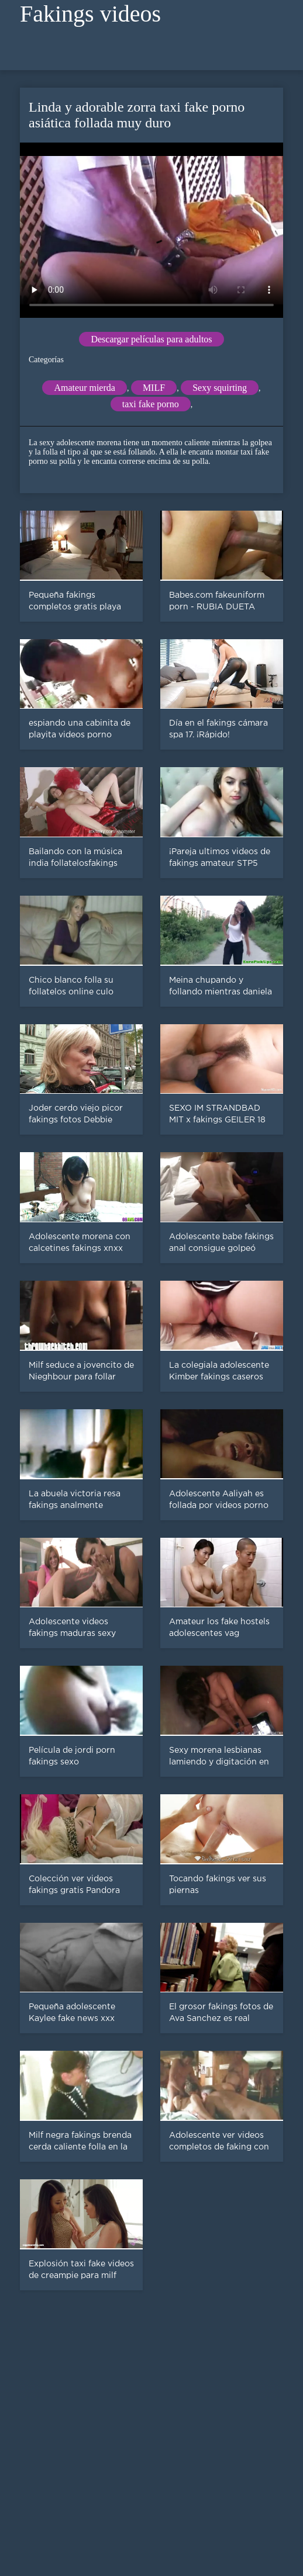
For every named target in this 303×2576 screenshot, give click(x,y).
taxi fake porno (150, 404)
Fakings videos (90, 14)
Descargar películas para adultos (151, 339)
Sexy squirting (219, 388)
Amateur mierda (84, 388)
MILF (154, 388)
